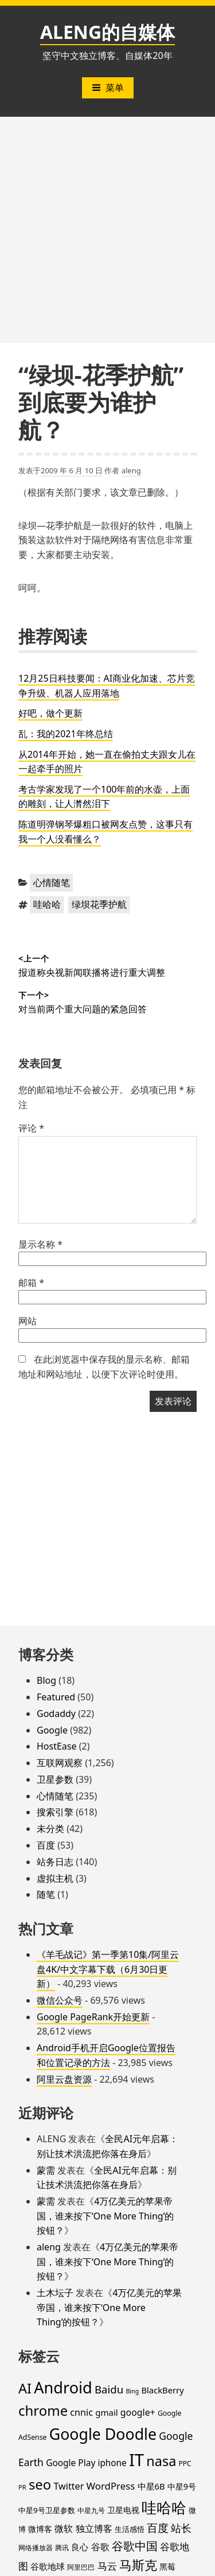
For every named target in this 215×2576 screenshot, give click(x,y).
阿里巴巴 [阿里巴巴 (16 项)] (81, 2567)
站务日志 (55, 1861)
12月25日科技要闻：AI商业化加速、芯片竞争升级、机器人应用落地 (106, 685)
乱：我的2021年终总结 (65, 733)
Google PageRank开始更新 (93, 2017)
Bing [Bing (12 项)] (132, 2391)
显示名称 (40, 1244)
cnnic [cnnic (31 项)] (81, 2412)
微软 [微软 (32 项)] (63, 2528)
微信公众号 (60, 2000)
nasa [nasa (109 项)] (161, 2461)
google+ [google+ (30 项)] (137, 2412)
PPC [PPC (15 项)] (184, 2463)
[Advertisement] (107, 229)
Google (52, 1730)
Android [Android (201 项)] (63, 2387)
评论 (31, 1128)
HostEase (57, 1746)
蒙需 (46, 2170)
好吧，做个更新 (50, 713)
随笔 (46, 1894)
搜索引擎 (55, 1812)
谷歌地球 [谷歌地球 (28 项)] (47, 2566)
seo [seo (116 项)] (40, 2484)
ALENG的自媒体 (107, 31)
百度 (46, 1845)
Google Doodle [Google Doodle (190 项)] (103, 2433)
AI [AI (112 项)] (25, 2388)
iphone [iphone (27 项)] (111, 2462)
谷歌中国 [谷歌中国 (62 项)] (135, 2546)
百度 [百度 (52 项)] (158, 2527)
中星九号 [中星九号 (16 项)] (91, 2510)
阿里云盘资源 (64, 2079)
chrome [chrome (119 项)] (43, 2410)
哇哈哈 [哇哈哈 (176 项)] (164, 2507)
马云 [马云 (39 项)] (107, 2566)
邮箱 (31, 1282)
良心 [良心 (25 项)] (79, 2547)
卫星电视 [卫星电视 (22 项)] (123, 2509)
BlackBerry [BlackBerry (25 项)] (162, 2390)
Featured (56, 1697)
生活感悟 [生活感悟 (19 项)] (129, 2529)
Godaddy (56, 1713)
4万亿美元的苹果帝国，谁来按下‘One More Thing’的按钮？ (105, 2216)
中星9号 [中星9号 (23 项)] (181, 2486)
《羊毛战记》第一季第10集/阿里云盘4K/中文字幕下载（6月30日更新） (108, 1969)
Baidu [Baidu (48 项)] (109, 2389)
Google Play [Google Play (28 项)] (70, 2462)
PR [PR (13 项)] (22, 2487)
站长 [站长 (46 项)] (181, 2527)
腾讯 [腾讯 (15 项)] (62, 2547)
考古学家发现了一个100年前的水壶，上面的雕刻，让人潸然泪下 (104, 796)
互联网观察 (60, 1762)
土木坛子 (55, 2292)
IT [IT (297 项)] (136, 2459)
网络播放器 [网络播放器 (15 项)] (35, 2547)
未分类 (50, 1828)
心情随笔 (51, 882)
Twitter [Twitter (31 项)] (68, 2486)
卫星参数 (55, 1779)
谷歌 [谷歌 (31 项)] (100, 2547)
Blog (46, 1680)
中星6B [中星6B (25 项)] (151, 2486)
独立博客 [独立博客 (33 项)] (94, 2528)
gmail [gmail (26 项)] (106, 2412)
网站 (27, 1321)
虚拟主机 (55, 1878)
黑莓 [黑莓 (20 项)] (167, 2567)
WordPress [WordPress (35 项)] (110, 2485)
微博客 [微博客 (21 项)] (40, 2528)
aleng (131, 470)
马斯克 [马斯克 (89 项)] (138, 2565)
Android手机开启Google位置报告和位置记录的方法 (106, 2055)
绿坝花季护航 (99, 904)
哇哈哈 (47, 904)
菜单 (108, 87)
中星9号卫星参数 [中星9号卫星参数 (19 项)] (46, 2510)
